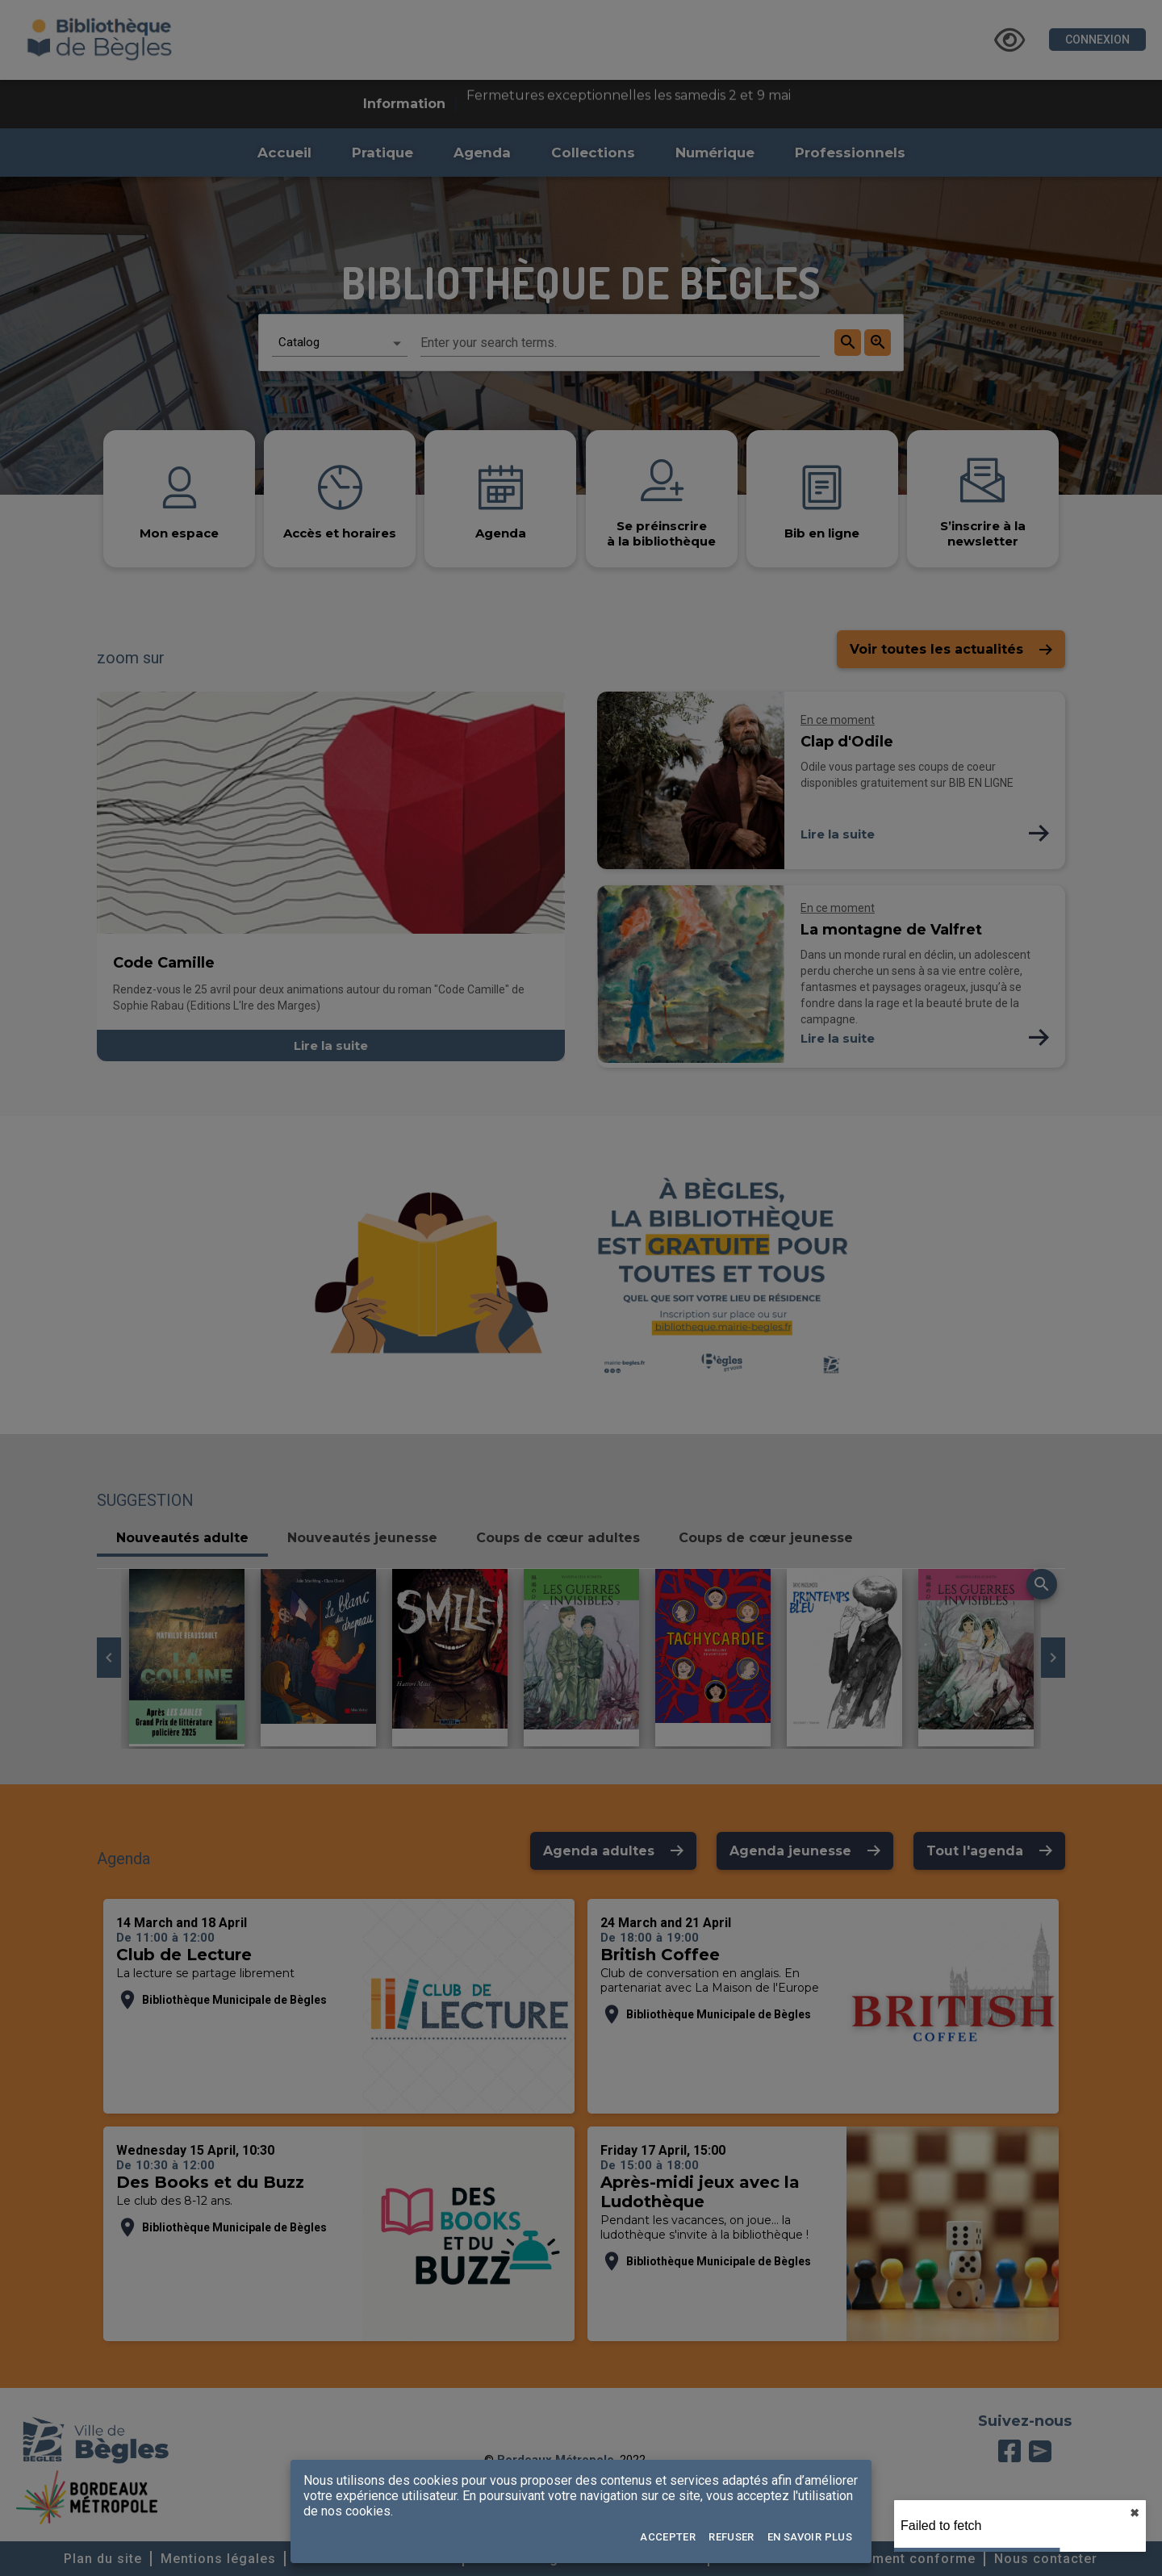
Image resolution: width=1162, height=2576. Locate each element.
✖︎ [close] (1134, 2513)
